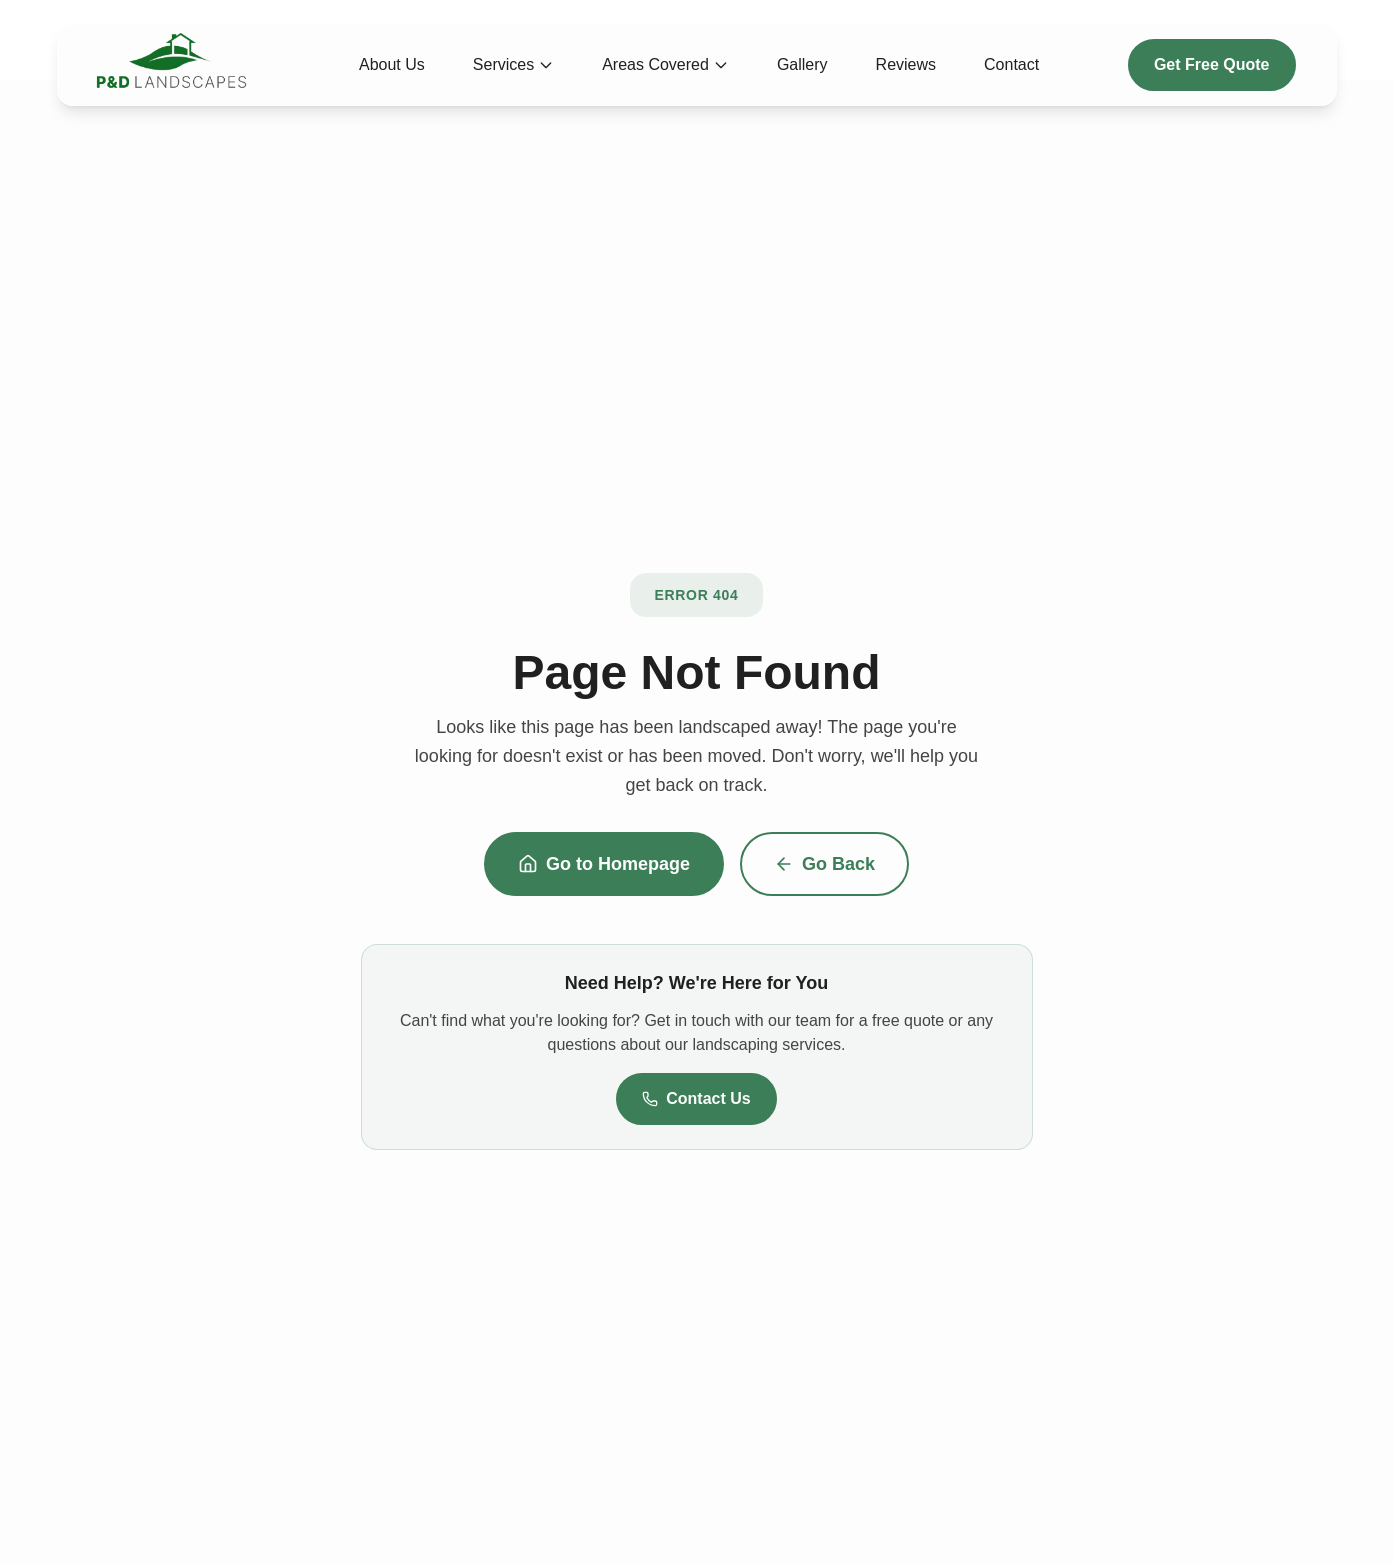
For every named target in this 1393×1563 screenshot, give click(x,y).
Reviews (906, 64)
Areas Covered (665, 64)
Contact (1011, 64)
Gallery (802, 64)
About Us (392, 64)
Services (513, 64)
